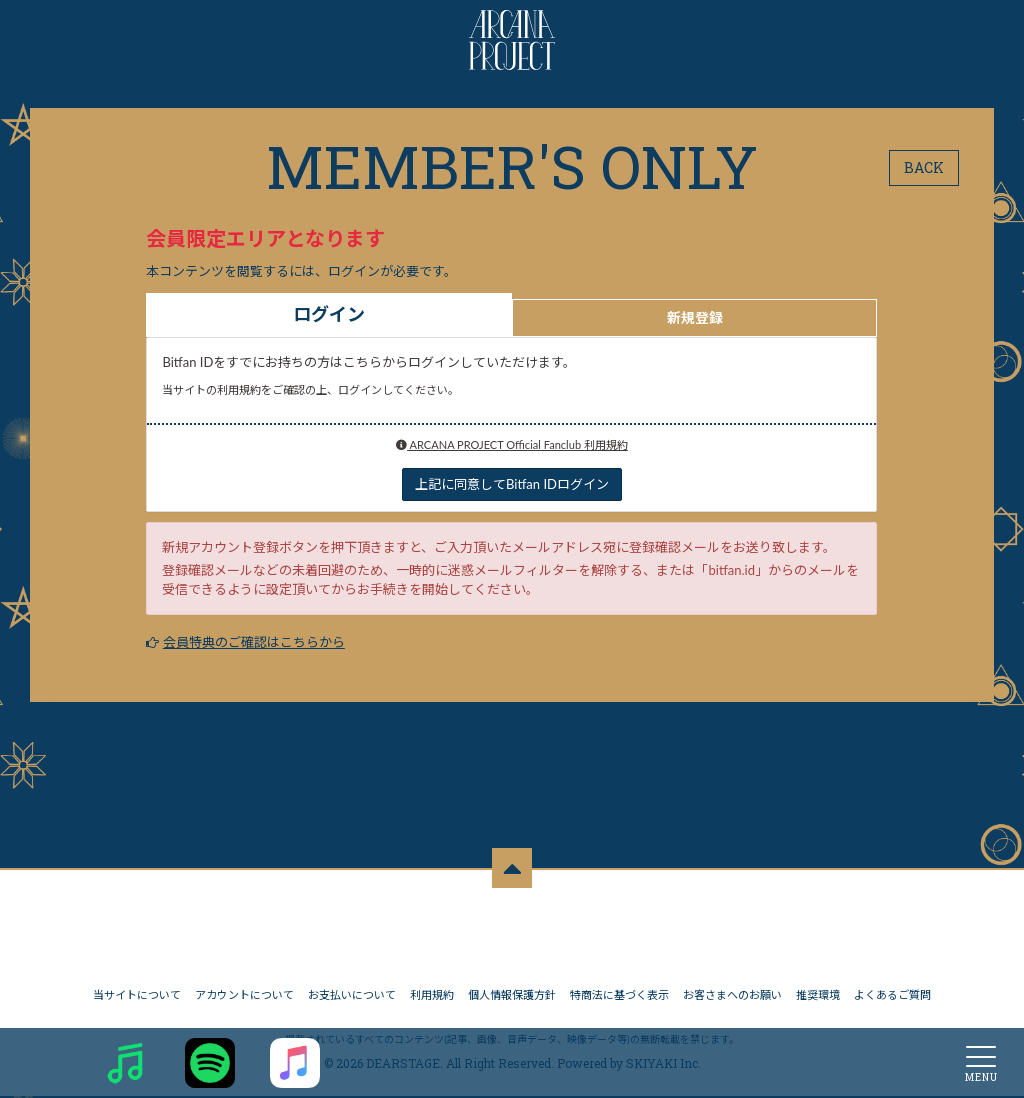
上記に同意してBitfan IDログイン (512, 484)
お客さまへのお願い (732, 996)
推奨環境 (818, 996)
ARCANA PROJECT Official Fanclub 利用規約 (512, 444)
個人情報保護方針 (512, 996)
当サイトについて (137, 996)
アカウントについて (244, 996)
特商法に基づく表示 (619, 996)
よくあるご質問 (892, 996)
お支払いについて (352, 996)
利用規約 (432, 996)
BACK (924, 167)
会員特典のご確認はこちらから (254, 642)
